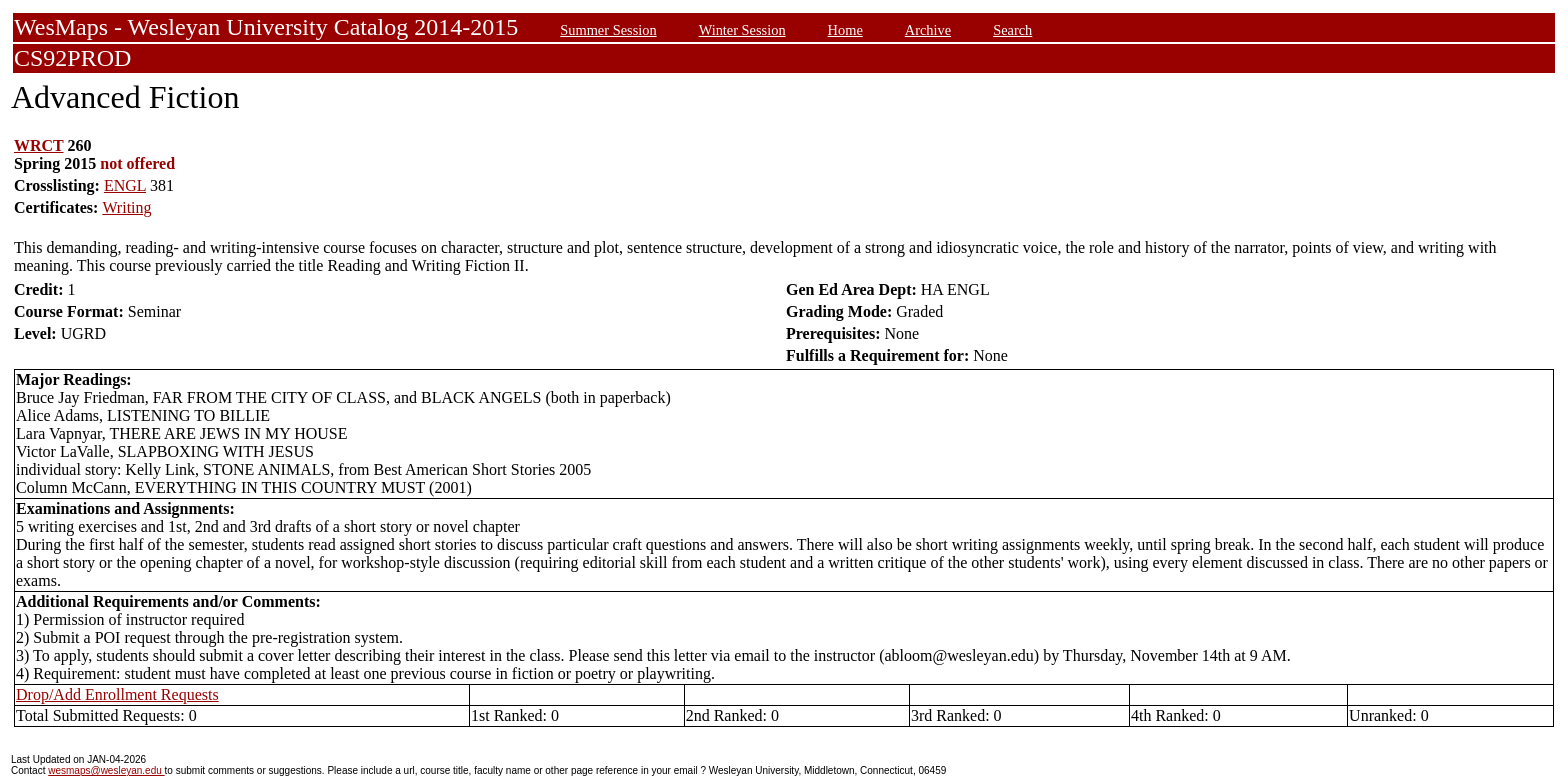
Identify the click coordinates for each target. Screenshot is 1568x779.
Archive (928, 30)
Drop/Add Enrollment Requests (117, 694)
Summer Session (608, 30)
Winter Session (742, 30)
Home (845, 30)
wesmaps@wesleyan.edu (106, 770)
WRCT (39, 145)
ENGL (125, 185)
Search (1012, 30)
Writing (126, 207)
